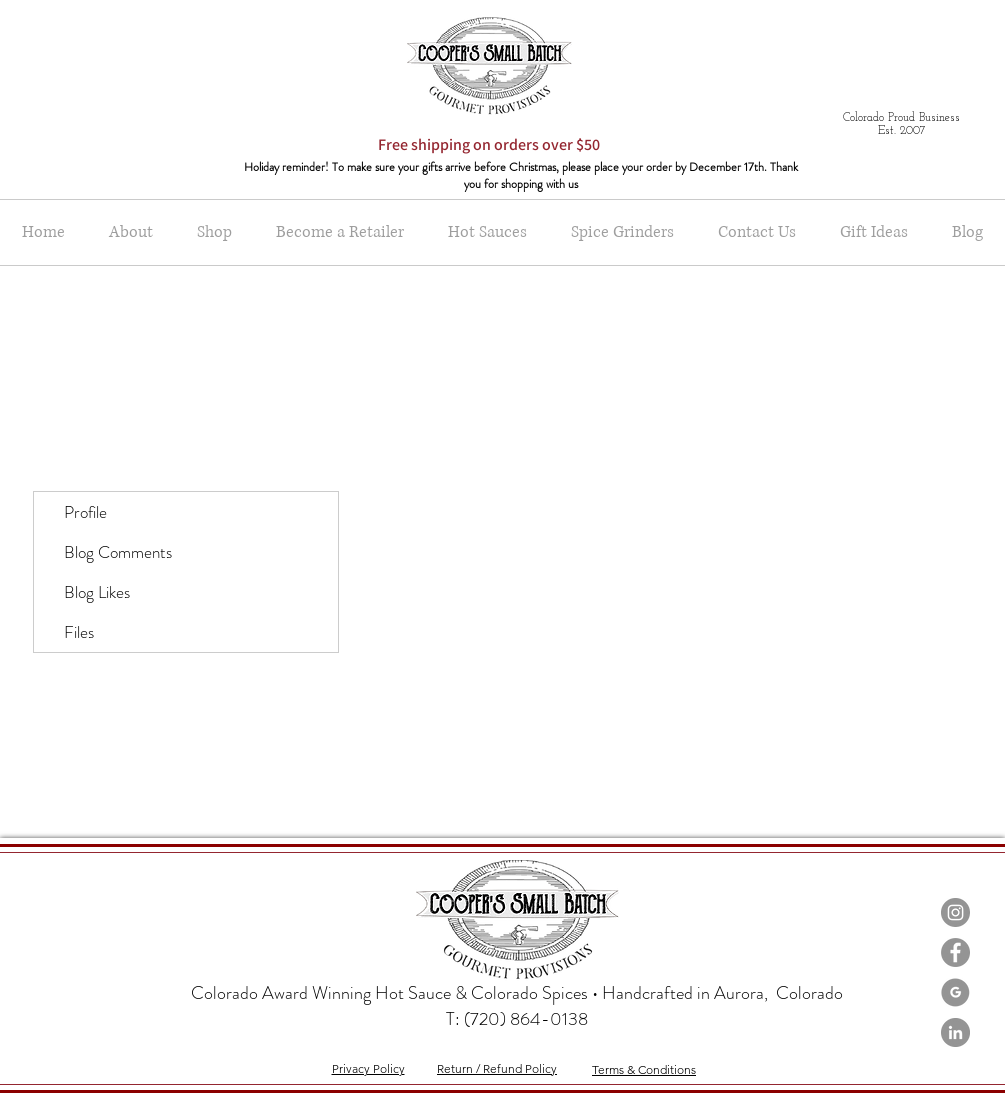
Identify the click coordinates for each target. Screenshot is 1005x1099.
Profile (85, 512)
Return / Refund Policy (497, 1068)
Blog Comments (118, 552)
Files (79, 632)
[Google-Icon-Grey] (955, 992)
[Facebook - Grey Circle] (955, 952)
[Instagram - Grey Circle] (955, 912)
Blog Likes (97, 592)
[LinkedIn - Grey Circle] (955, 1032)
